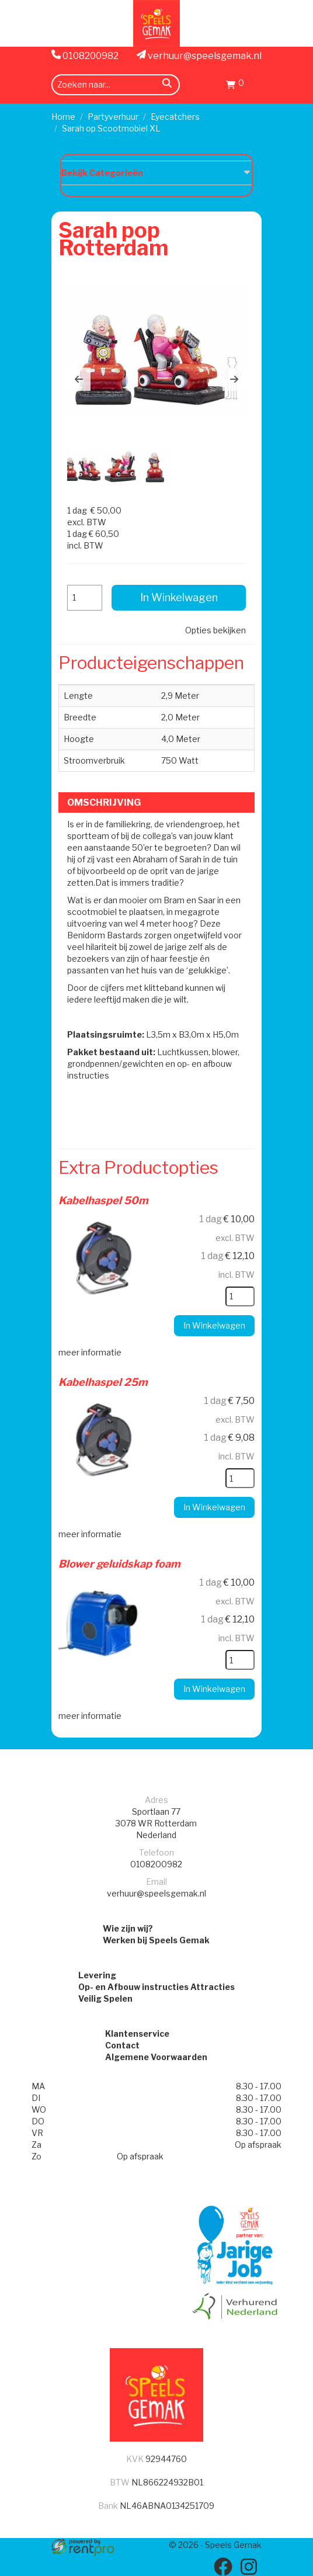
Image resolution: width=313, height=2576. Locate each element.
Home (63, 117)
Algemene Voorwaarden (156, 2057)
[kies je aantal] (240, 1296)
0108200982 (85, 55)
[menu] (254, 84)
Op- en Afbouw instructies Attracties (156, 1987)
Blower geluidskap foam (119, 1564)
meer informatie (89, 1352)
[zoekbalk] (115, 84)
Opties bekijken (215, 630)
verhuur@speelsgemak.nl (199, 55)
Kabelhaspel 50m (103, 1200)
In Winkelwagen (179, 597)
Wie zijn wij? (128, 1928)
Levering (97, 1975)
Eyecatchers (175, 117)
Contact (122, 2045)
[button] (79, 379)
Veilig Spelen (105, 1998)
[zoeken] (167, 85)
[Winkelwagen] (235, 86)
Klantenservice (137, 2033)
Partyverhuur (113, 117)
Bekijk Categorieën (156, 172)
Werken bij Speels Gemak (156, 1940)
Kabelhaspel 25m (103, 1382)
